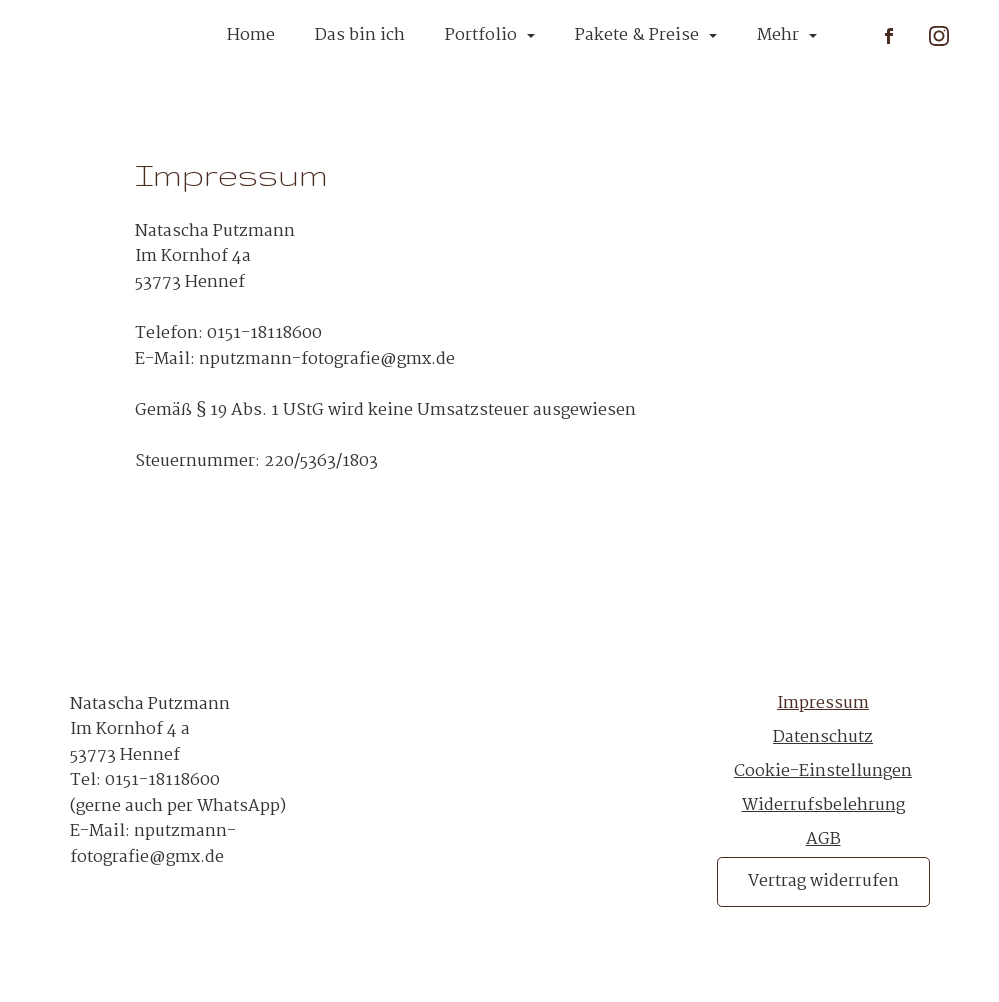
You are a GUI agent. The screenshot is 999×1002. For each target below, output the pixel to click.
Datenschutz (823, 737)
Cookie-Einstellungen (823, 771)
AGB (823, 839)
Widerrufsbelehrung (823, 805)
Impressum (823, 704)
